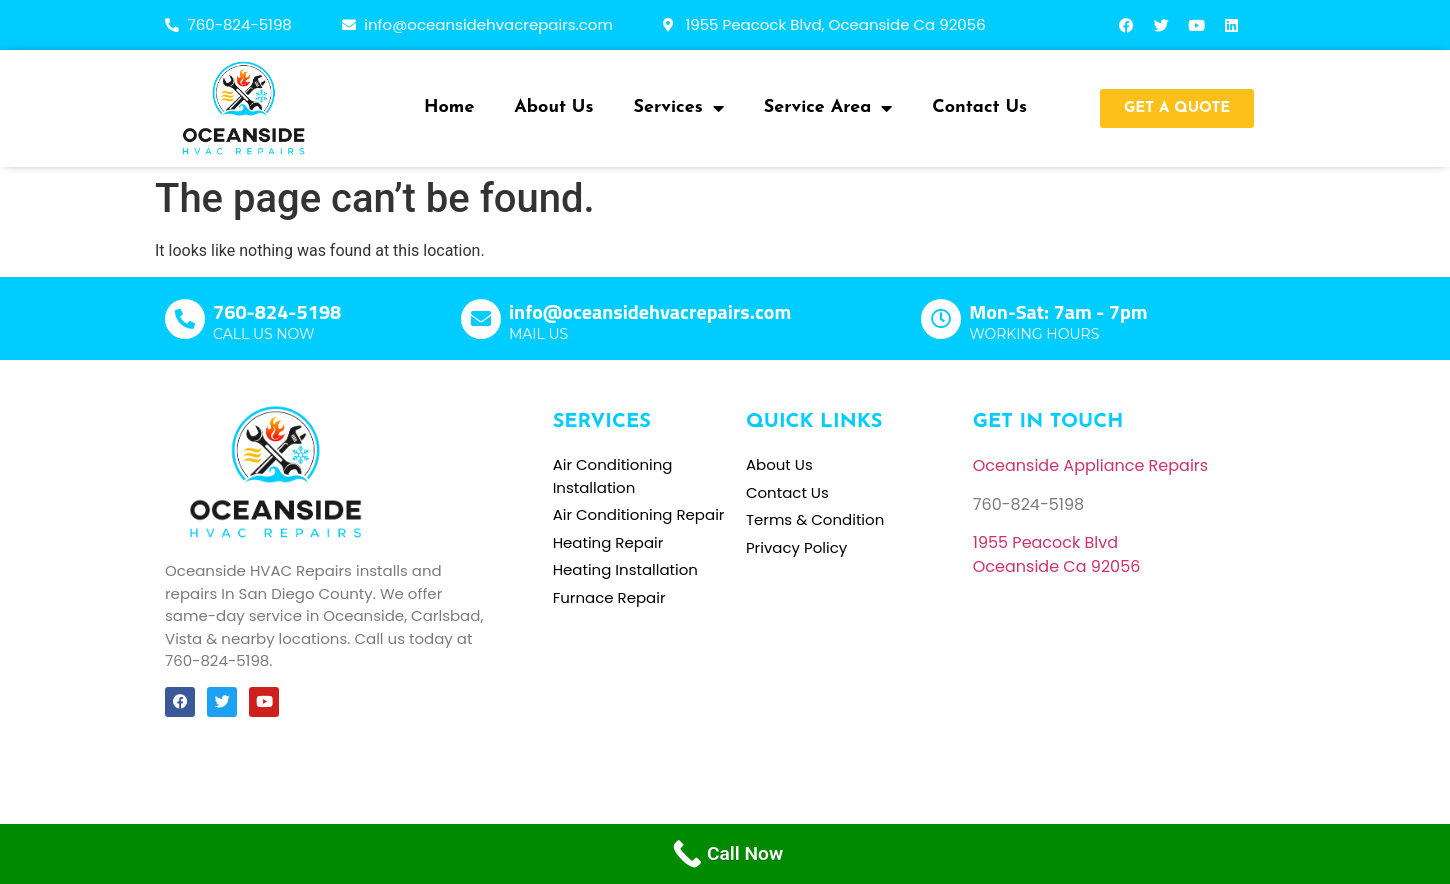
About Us (553, 107)
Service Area (828, 108)
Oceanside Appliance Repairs (1090, 465)
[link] (1045, 542)
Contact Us (979, 107)
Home (449, 107)
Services (679, 108)
